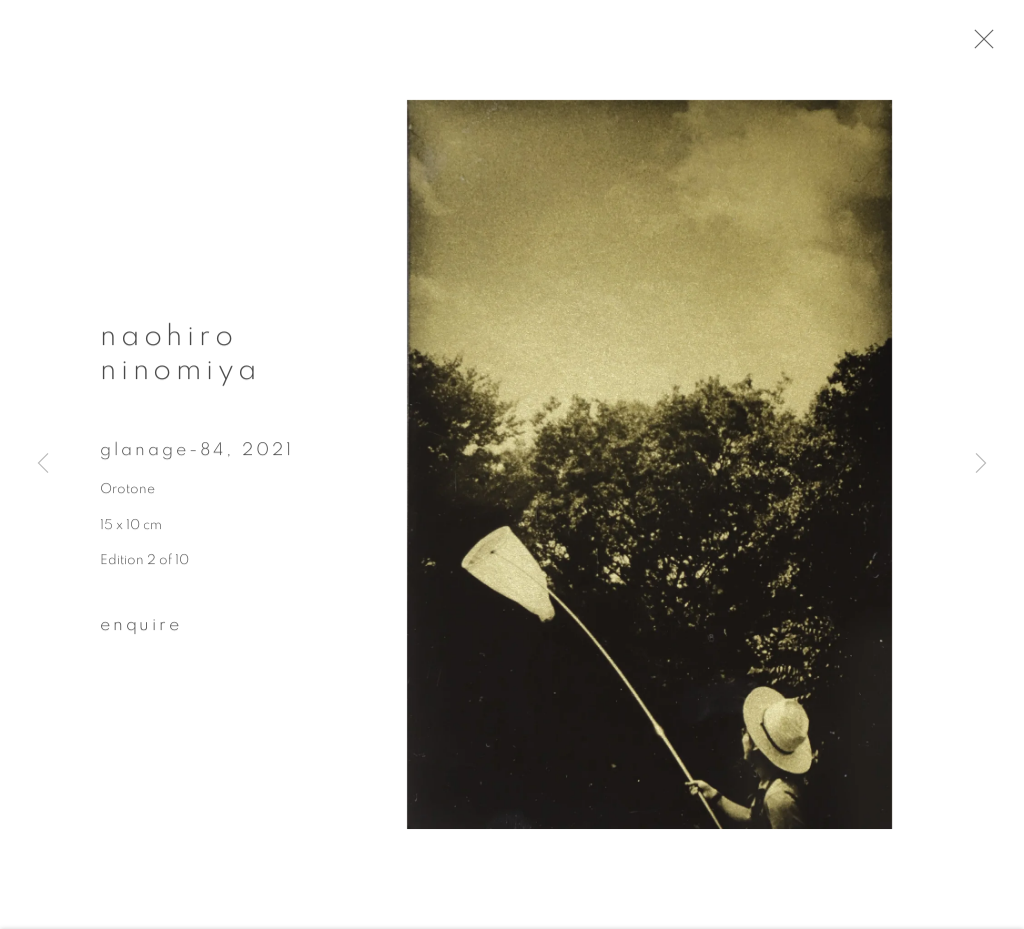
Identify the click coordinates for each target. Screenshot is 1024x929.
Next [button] (981, 464)
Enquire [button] (141, 632)
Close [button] (996, 45)
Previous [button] (43, 464)
